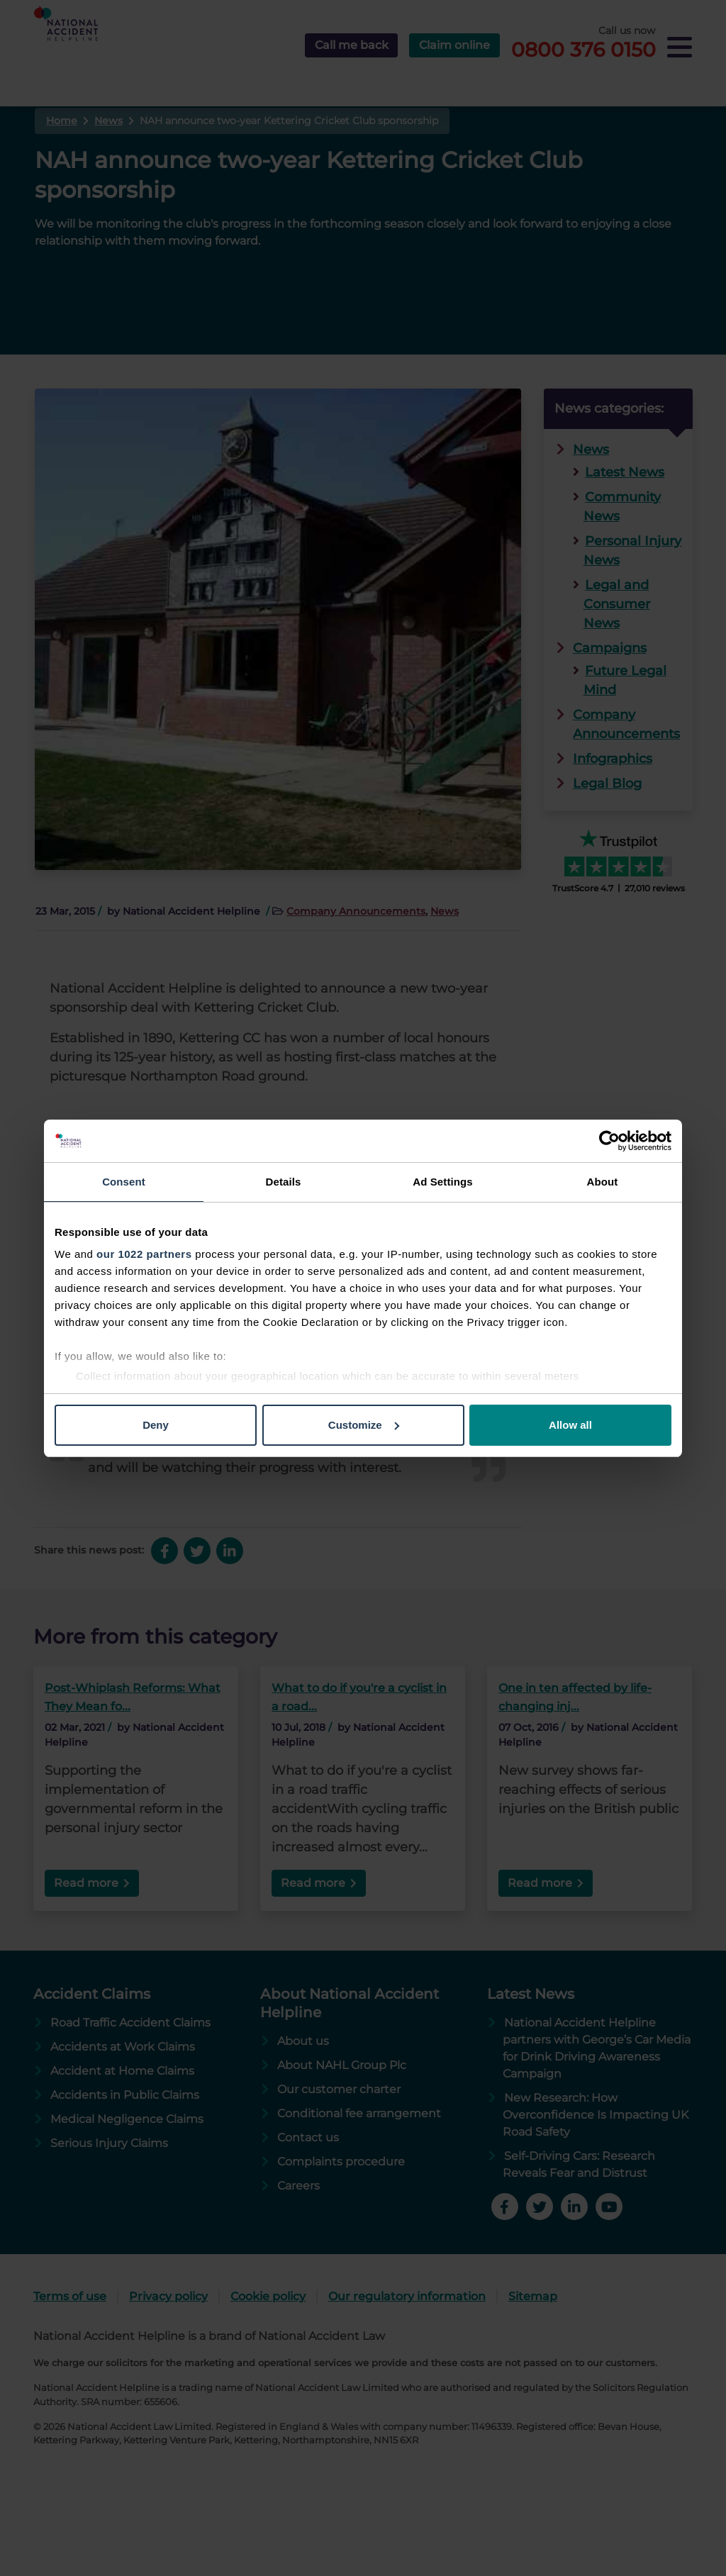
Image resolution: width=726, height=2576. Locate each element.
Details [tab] (283, 1182)
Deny (156, 1425)
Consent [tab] (123, 1182)
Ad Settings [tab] (442, 1182)
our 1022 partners (143, 1254)
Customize (363, 1425)
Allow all (570, 1425)
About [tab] (602, 1182)
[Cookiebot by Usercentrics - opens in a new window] (609, 1141)
